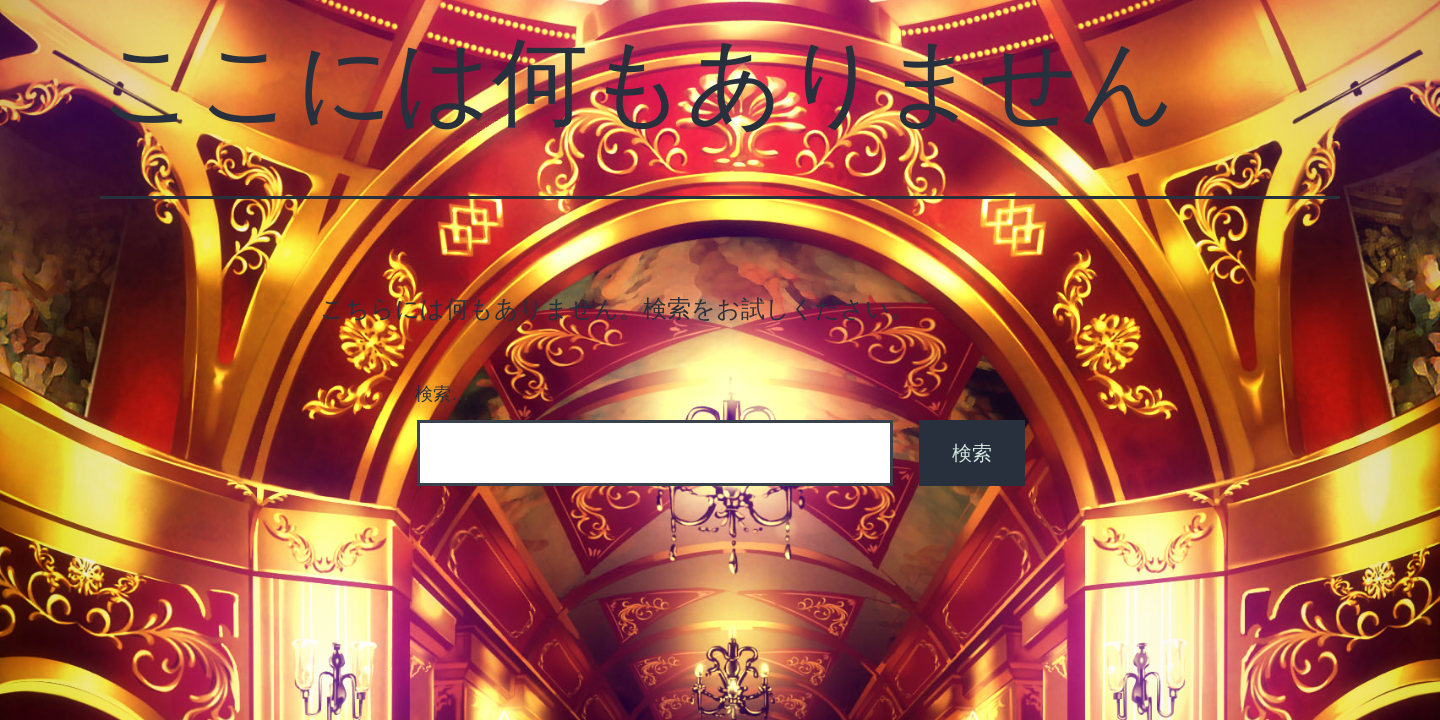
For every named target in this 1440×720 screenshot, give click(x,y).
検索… (442, 394)
